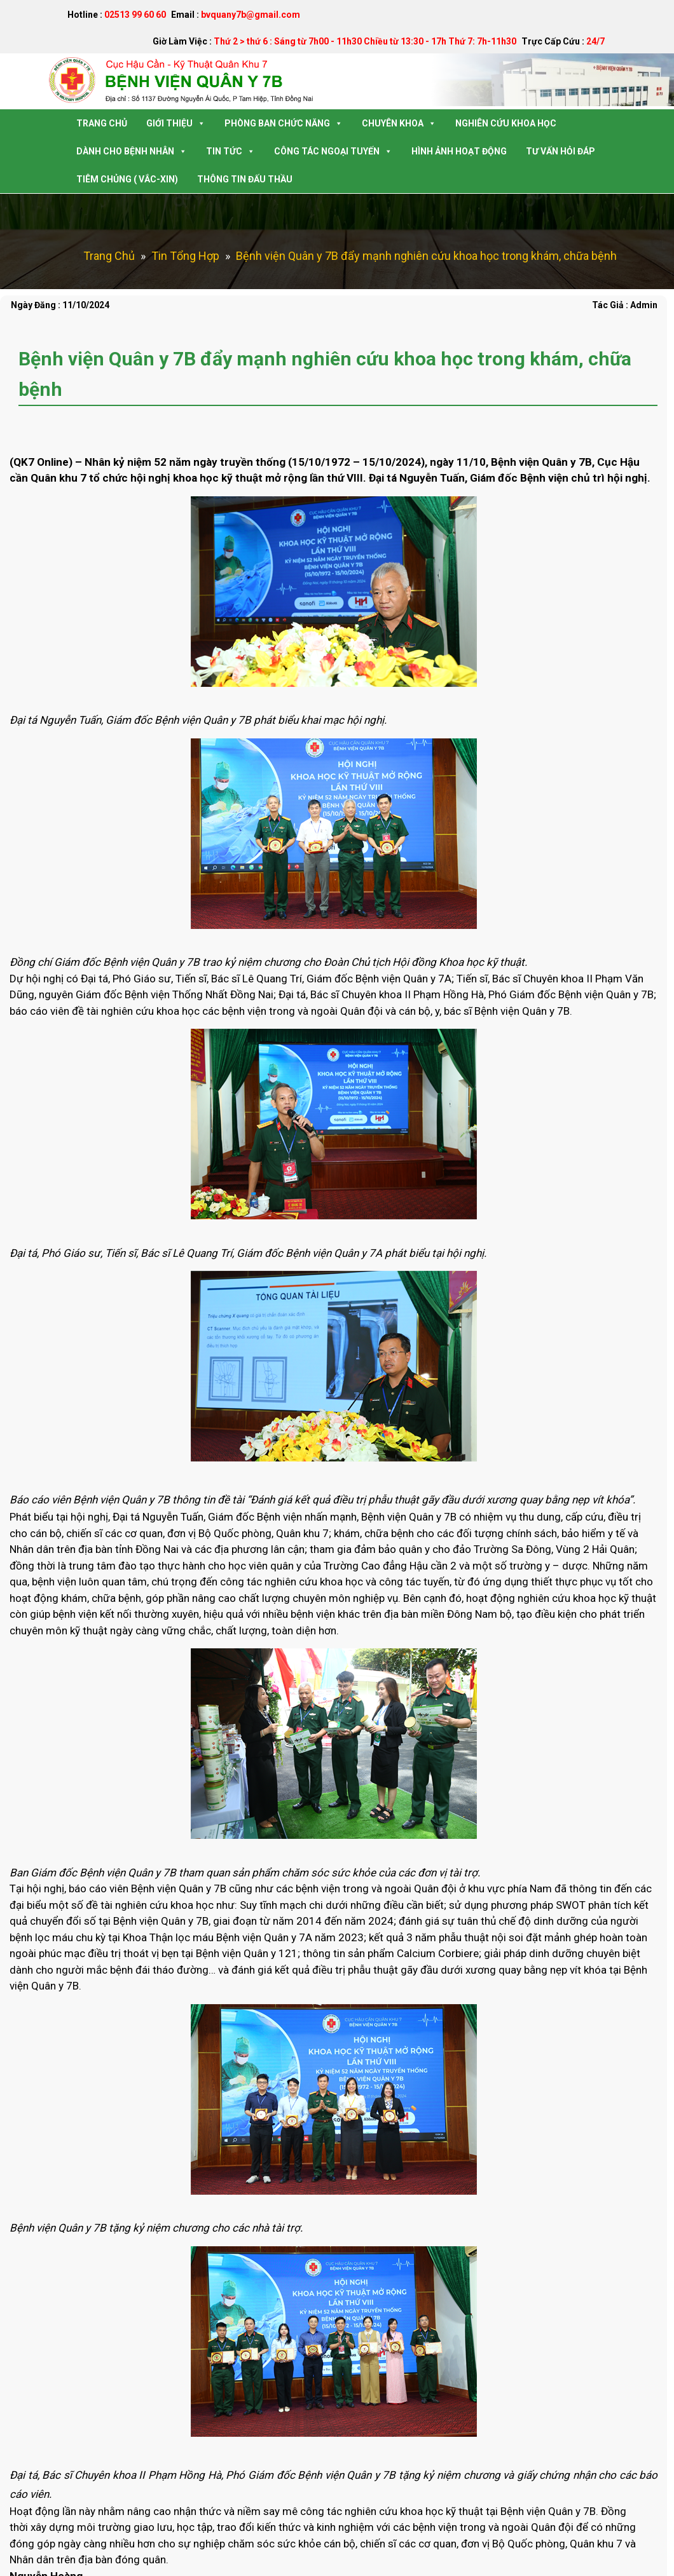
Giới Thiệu (175, 123)
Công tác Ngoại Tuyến (333, 151)
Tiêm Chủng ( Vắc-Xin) (127, 179)
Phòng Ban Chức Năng (283, 123)
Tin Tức (230, 151)
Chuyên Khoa (399, 123)
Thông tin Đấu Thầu (244, 179)
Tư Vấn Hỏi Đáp (560, 151)
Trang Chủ (101, 123)
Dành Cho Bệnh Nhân (131, 151)
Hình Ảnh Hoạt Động (459, 151)
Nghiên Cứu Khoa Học (505, 123)
